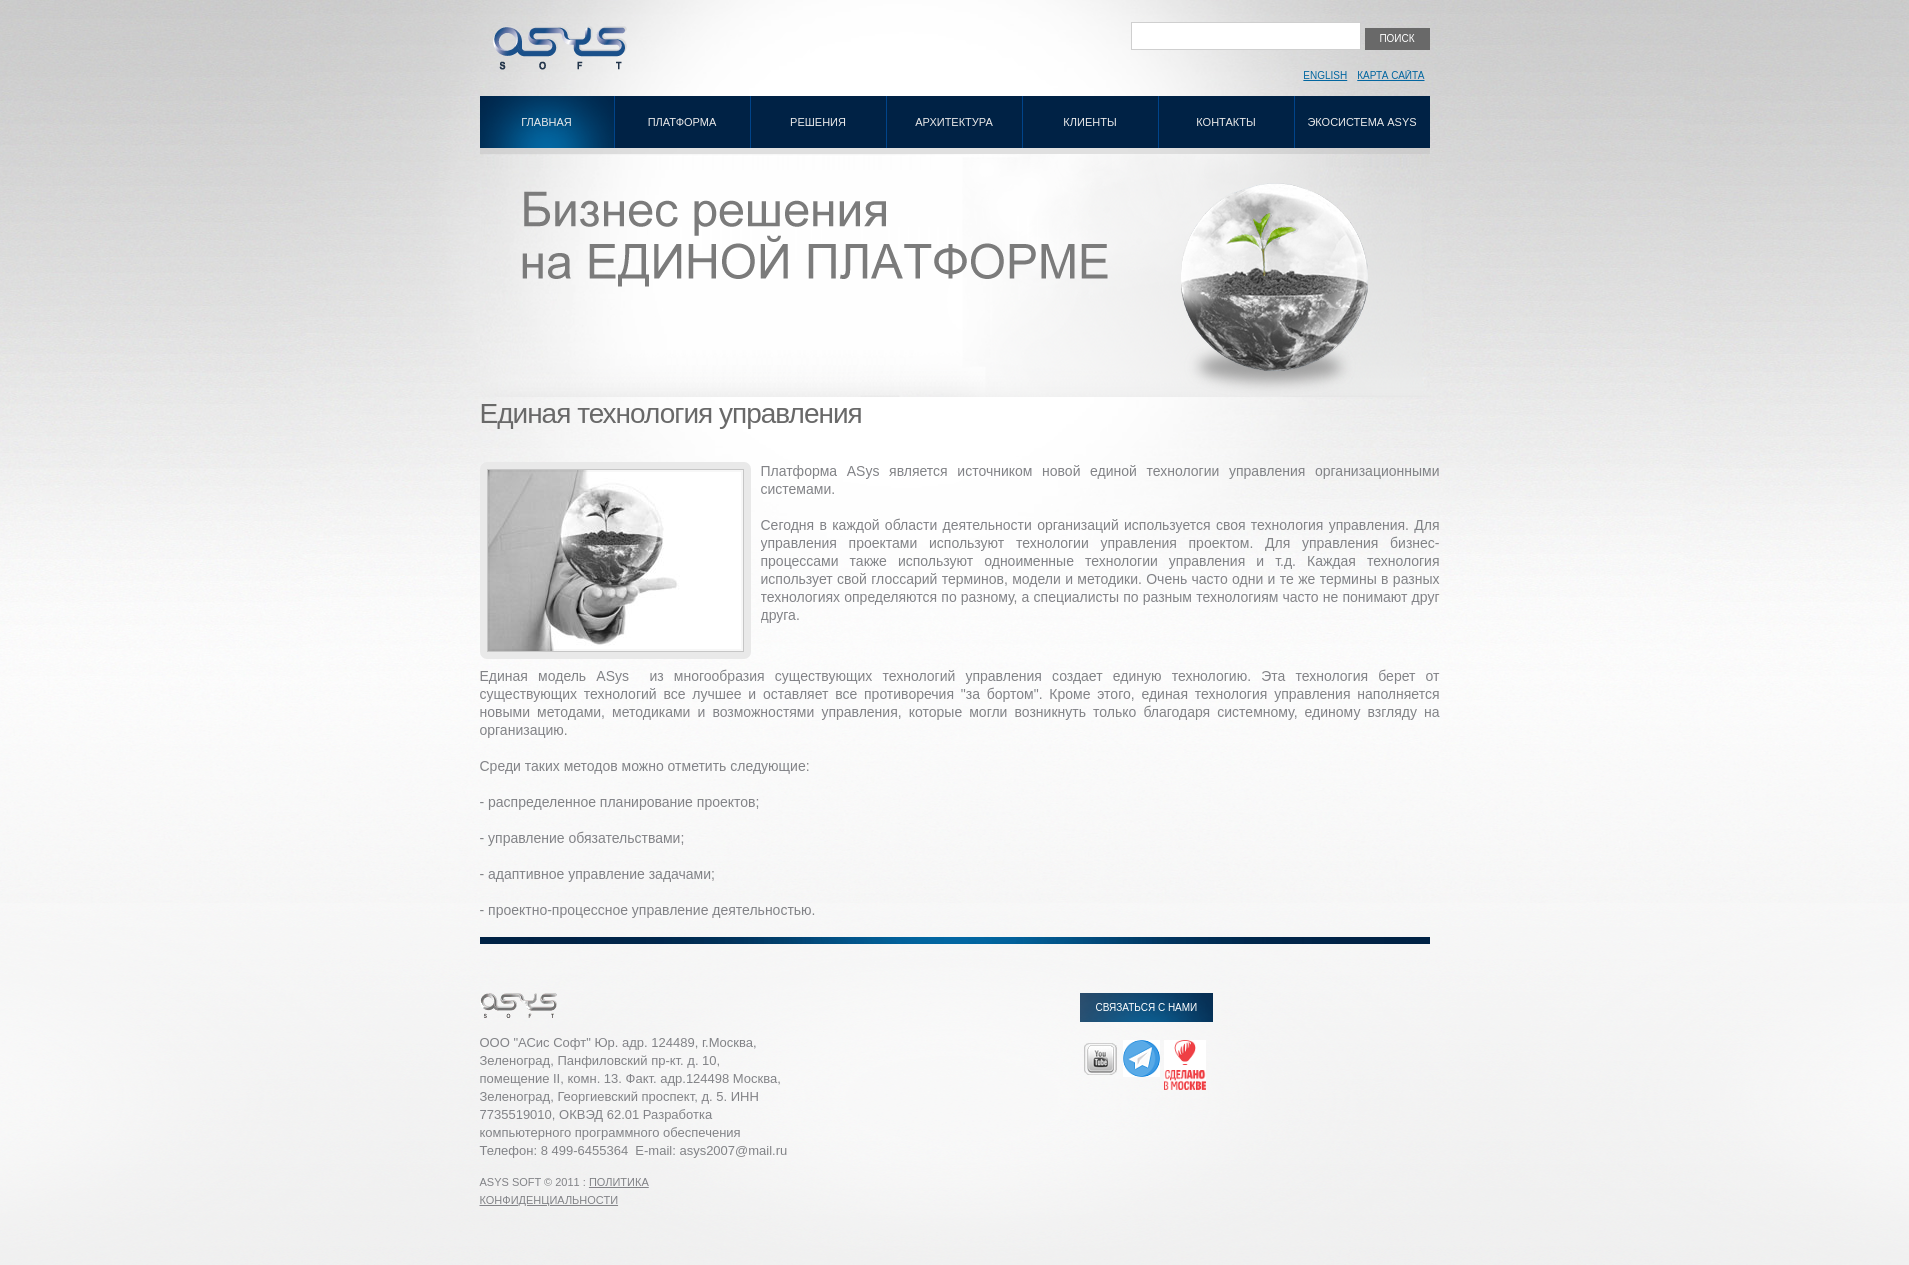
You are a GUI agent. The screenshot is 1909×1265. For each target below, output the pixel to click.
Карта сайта (1390, 75)
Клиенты (1089, 122)
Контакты (1225, 122)
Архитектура (954, 122)
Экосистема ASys (1361, 122)
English (1325, 75)
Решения (818, 122)
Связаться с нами (1147, 1007)
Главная (546, 122)
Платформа (682, 122)
